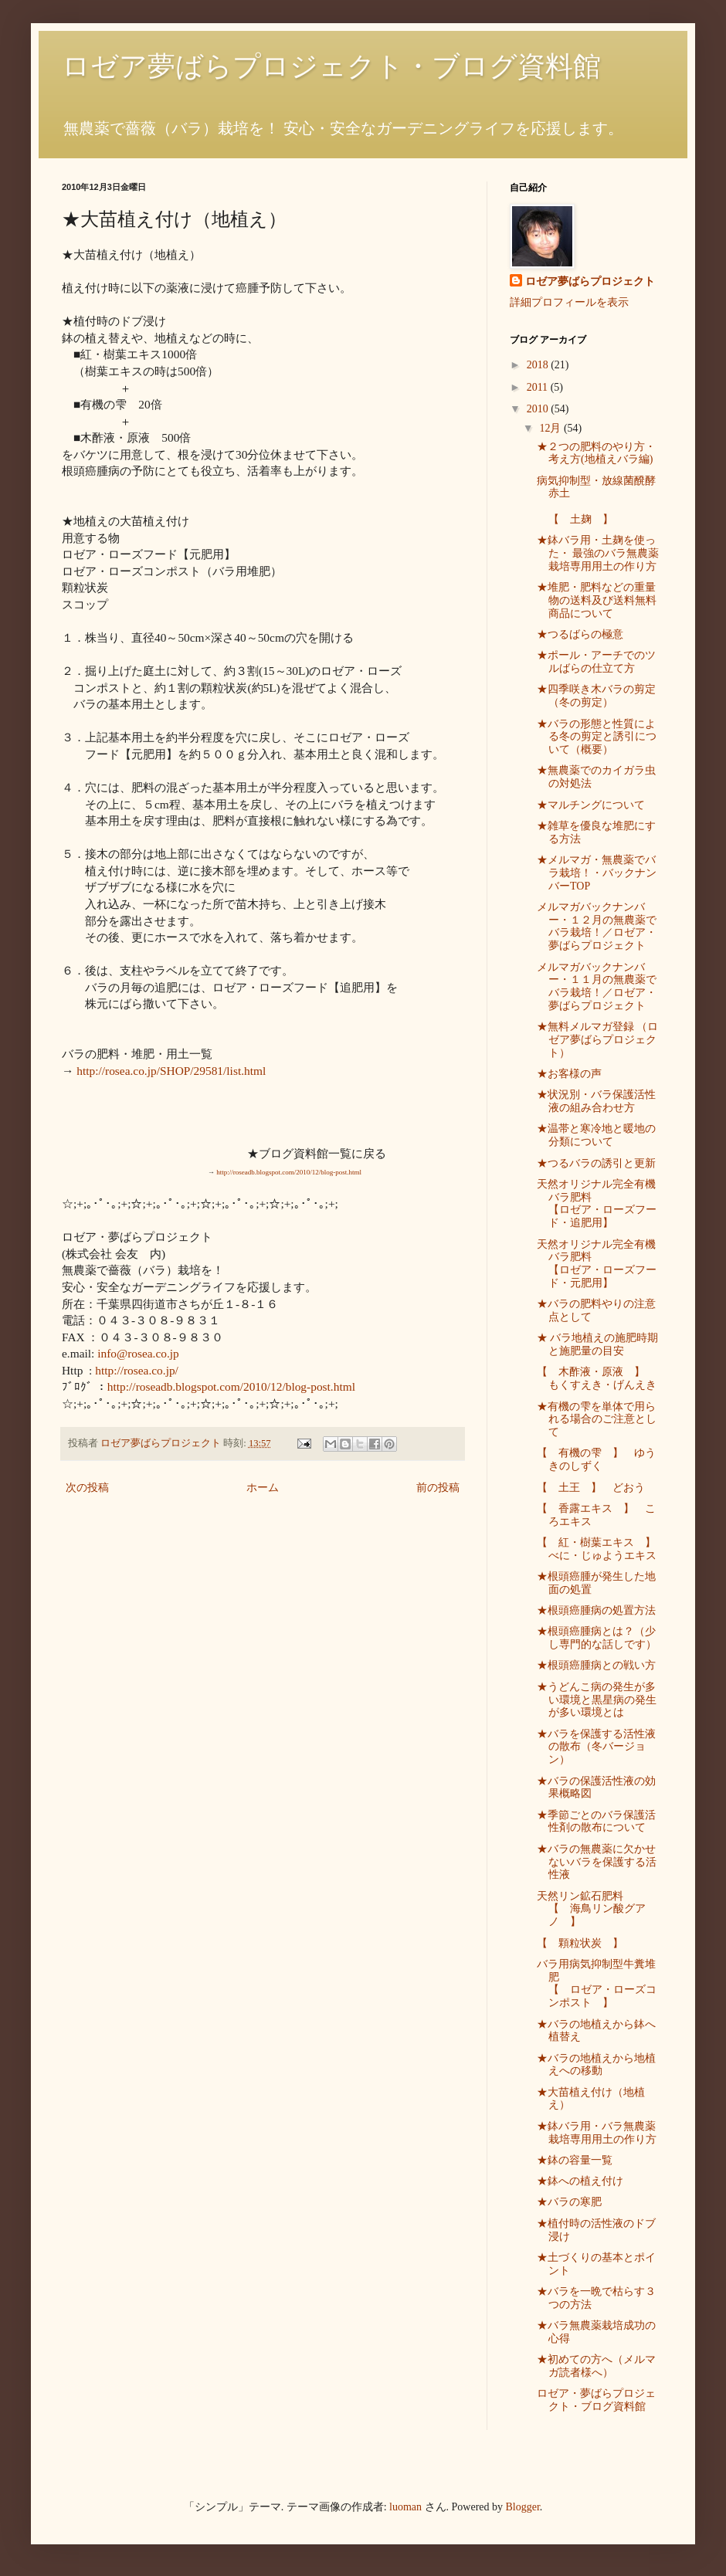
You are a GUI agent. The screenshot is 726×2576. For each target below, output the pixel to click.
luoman (405, 2507)
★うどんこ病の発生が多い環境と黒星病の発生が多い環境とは (596, 1700)
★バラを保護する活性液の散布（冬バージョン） (596, 1747)
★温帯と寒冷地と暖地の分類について (596, 1135)
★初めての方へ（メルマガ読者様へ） (596, 2366)
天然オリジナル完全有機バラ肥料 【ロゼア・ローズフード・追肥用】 (613, 1203)
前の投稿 (438, 1487)
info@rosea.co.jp (138, 1353)
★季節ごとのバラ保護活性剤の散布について (596, 1821)
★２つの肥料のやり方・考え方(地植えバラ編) (596, 453)
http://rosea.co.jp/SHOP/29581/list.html (171, 1070)
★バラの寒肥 (569, 2202)
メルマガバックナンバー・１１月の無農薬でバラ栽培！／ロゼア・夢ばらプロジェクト (596, 986)
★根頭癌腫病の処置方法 (596, 1610)
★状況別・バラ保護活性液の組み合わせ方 (596, 1101)
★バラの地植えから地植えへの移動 (596, 2064)
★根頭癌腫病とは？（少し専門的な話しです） (596, 1637)
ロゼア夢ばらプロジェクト (590, 281)
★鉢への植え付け (580, 2181)
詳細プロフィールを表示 (569, 302)
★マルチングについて (591, 805)
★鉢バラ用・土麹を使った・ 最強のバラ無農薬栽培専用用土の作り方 (598, 553)
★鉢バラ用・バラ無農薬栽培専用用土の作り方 (596, 2132)
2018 (539, 365)
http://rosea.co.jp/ (136, 1370)
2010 (539, 409)
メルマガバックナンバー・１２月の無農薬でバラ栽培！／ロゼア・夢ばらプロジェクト (596, 926)
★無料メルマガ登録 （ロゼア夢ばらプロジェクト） (598, 1040)
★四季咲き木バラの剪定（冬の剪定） (596, 695)
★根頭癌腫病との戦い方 (596, 1665)
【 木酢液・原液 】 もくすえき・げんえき (596, 1378)
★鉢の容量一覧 (574, 2160)
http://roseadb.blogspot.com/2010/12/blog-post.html (231, 1386)
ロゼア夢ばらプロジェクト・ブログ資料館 (331, 66)
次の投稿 (87, 1487)
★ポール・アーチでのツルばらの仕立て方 (596, 661)
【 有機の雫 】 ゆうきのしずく (596, 1459)
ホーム (262, 1487)
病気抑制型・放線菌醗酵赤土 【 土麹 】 (607, 500)
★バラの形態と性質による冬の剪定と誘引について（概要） (596, 737)
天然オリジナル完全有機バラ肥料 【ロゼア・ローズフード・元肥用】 (624, 1264)
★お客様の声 (569, 1074)
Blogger (523, 2507)
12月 (551, 428)
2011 (539, 387)
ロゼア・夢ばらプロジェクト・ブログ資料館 (596, 2400)
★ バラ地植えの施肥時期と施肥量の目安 (598, 1344)
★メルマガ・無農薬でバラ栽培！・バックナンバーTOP (596, 873)
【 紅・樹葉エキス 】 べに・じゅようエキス (602, 1549)
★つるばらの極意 (580, 634)
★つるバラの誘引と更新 (596, 1163)
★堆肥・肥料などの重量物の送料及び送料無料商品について (596, 600)
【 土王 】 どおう (591, 1487)
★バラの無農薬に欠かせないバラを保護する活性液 (596, 1862)
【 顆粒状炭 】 (580, 1943)
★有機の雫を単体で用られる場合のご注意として (596, 1420)
